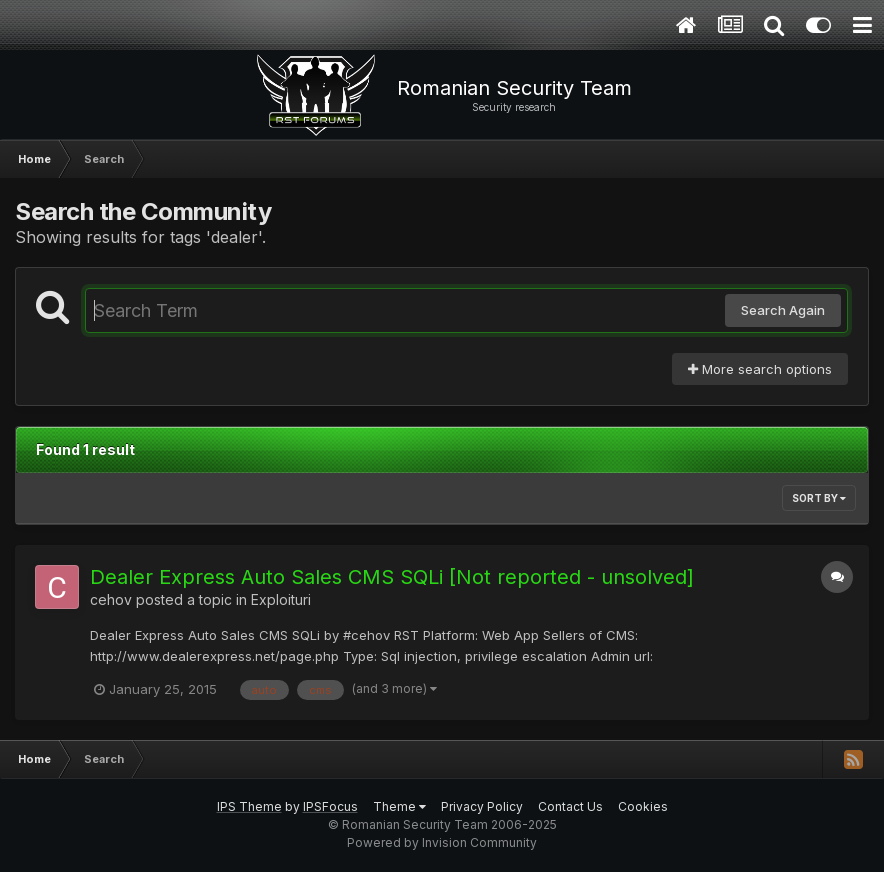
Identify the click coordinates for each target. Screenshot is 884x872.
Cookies (643, 806)
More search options (760, 369)
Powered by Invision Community (442, 842)
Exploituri (281, 599)
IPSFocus (330, 806)
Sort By (819, 498)
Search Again (783, 310)
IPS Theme (249, 806)
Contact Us (570, 806)
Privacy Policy (482, 806)
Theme (399, 806)
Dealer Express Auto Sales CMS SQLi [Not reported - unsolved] (392, 577)
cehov (111, 599)
